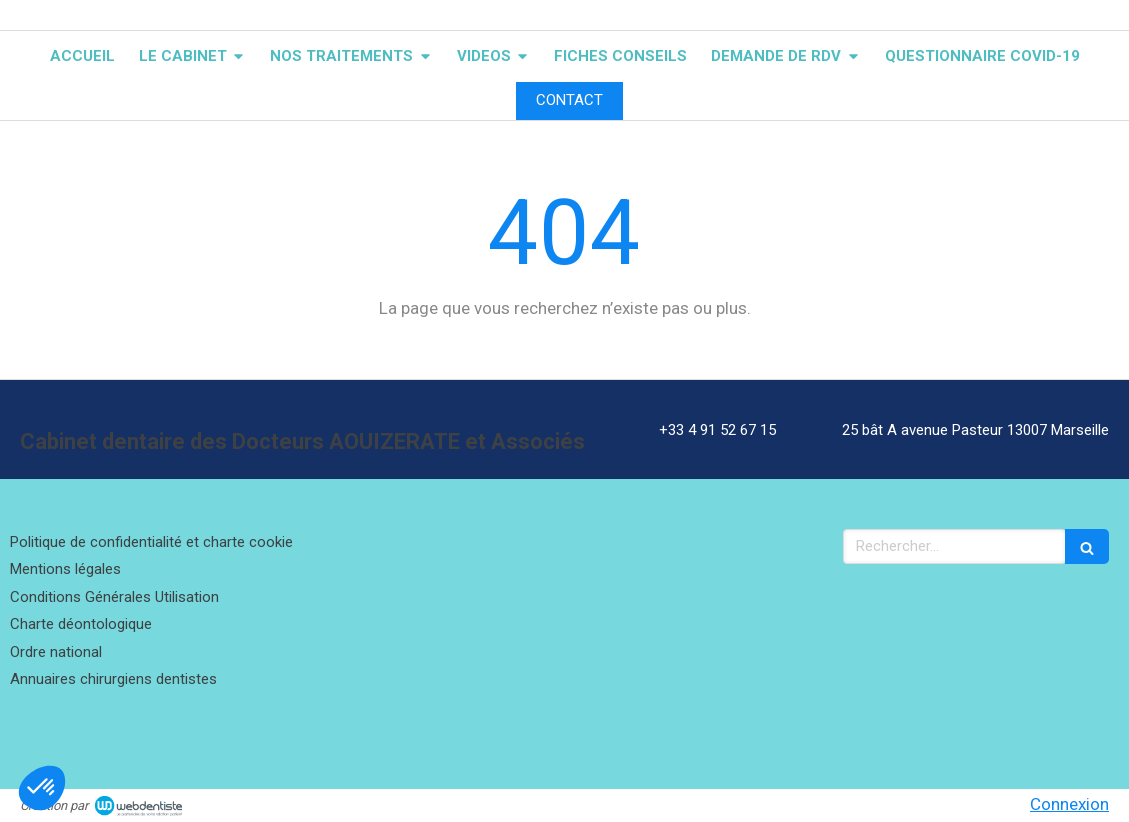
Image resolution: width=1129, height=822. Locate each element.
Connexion (1069, 804)
